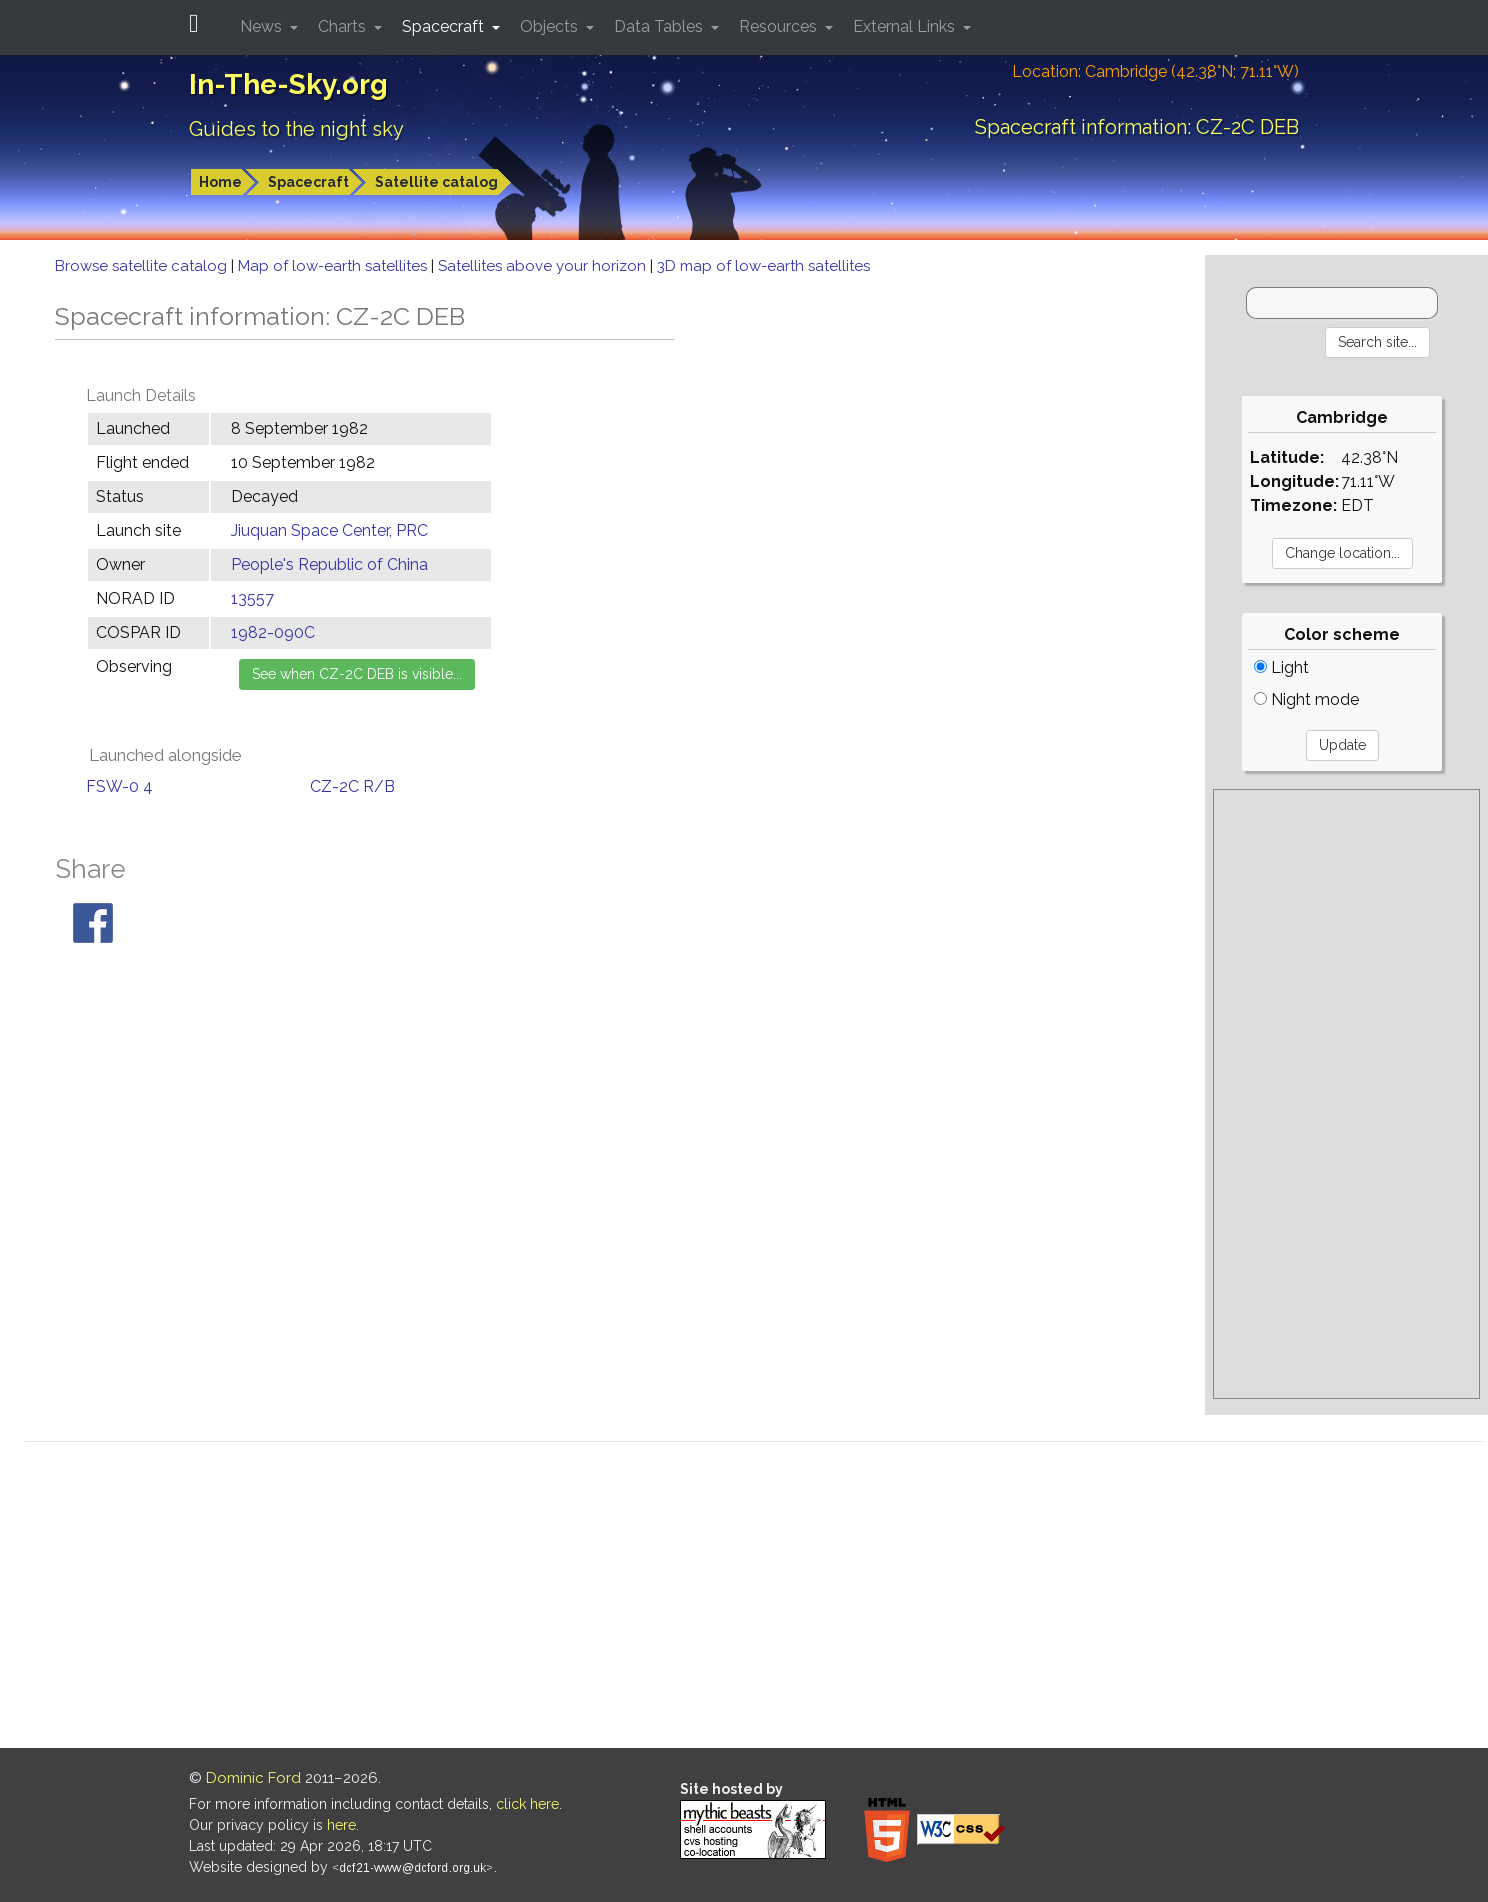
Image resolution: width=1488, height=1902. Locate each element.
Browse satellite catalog (143, 266)
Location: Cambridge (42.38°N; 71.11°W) (1155, 71)
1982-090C (273, 632)
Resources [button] (780, 26)
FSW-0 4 (119, 786)
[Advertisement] (1346, 1094)
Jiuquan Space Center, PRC (329, 530)
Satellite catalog (436, 182)
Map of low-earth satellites (334, 266)
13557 (252, 598)
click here (527, 1804)
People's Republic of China (329, 564)
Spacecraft (308, 182)
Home (220, 182)
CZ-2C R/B (352, 786)
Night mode (1306, 699)
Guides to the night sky (296, 129)
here (341, 1825)
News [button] (263, 26)
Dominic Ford (253, 1778)
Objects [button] (551, 26)
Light (1281, 667)
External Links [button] (906, 26)
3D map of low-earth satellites (763, 266)
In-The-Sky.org (288, 84)
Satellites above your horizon (544, 266)
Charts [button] (344, 26)
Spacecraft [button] (445, 26)
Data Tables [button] (660, 26)
